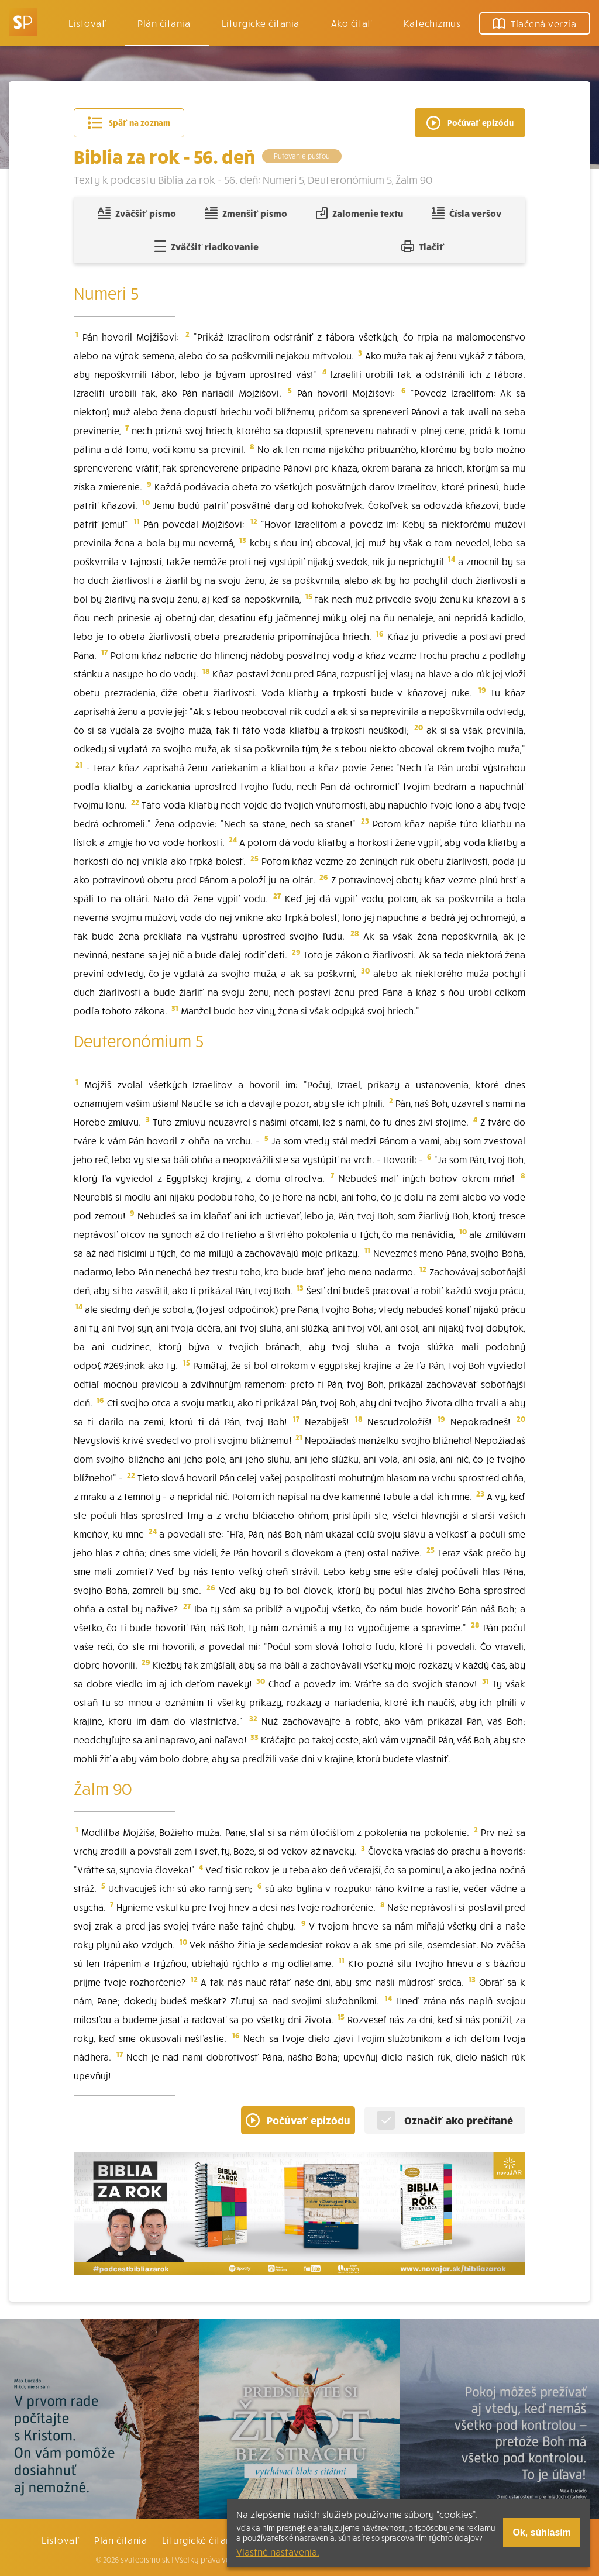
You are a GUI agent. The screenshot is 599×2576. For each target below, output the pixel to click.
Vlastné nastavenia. (277, 2551)
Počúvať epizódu (298, 2120)
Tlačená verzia (534, 23)
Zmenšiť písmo (246, 213)
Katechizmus (432, 23)
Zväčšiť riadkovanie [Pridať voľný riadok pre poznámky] (206, 246)
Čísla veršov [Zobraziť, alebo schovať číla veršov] (466, 213)
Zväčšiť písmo (137, 213)
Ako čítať (351, 23)
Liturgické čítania (261, 23)
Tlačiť (423, 246)
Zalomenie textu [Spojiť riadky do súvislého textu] (359, 213)
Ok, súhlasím (541, 2532)
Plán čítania (120, 2540)
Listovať (87, 23)
